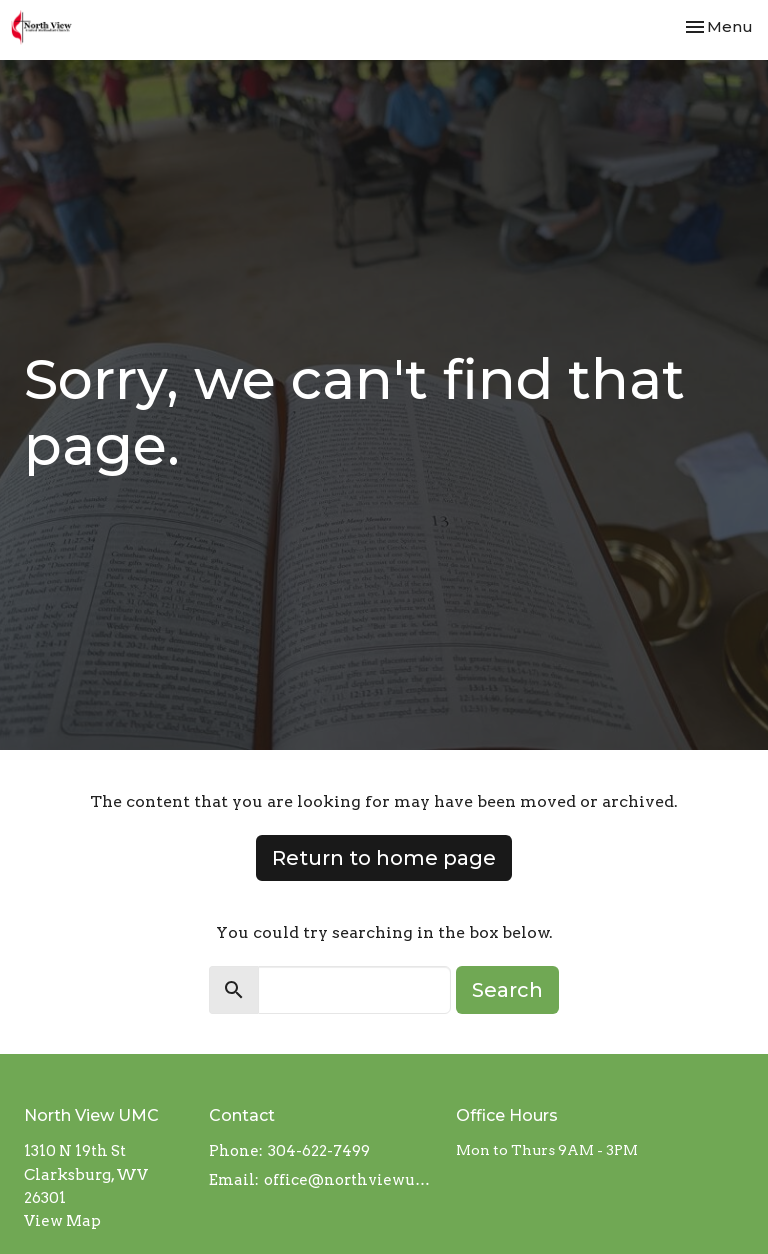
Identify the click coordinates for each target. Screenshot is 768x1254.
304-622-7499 (319, 1151)
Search (507, 990)
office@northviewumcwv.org (350, 1180)
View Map (62, 1221)
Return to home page (384, 858)
